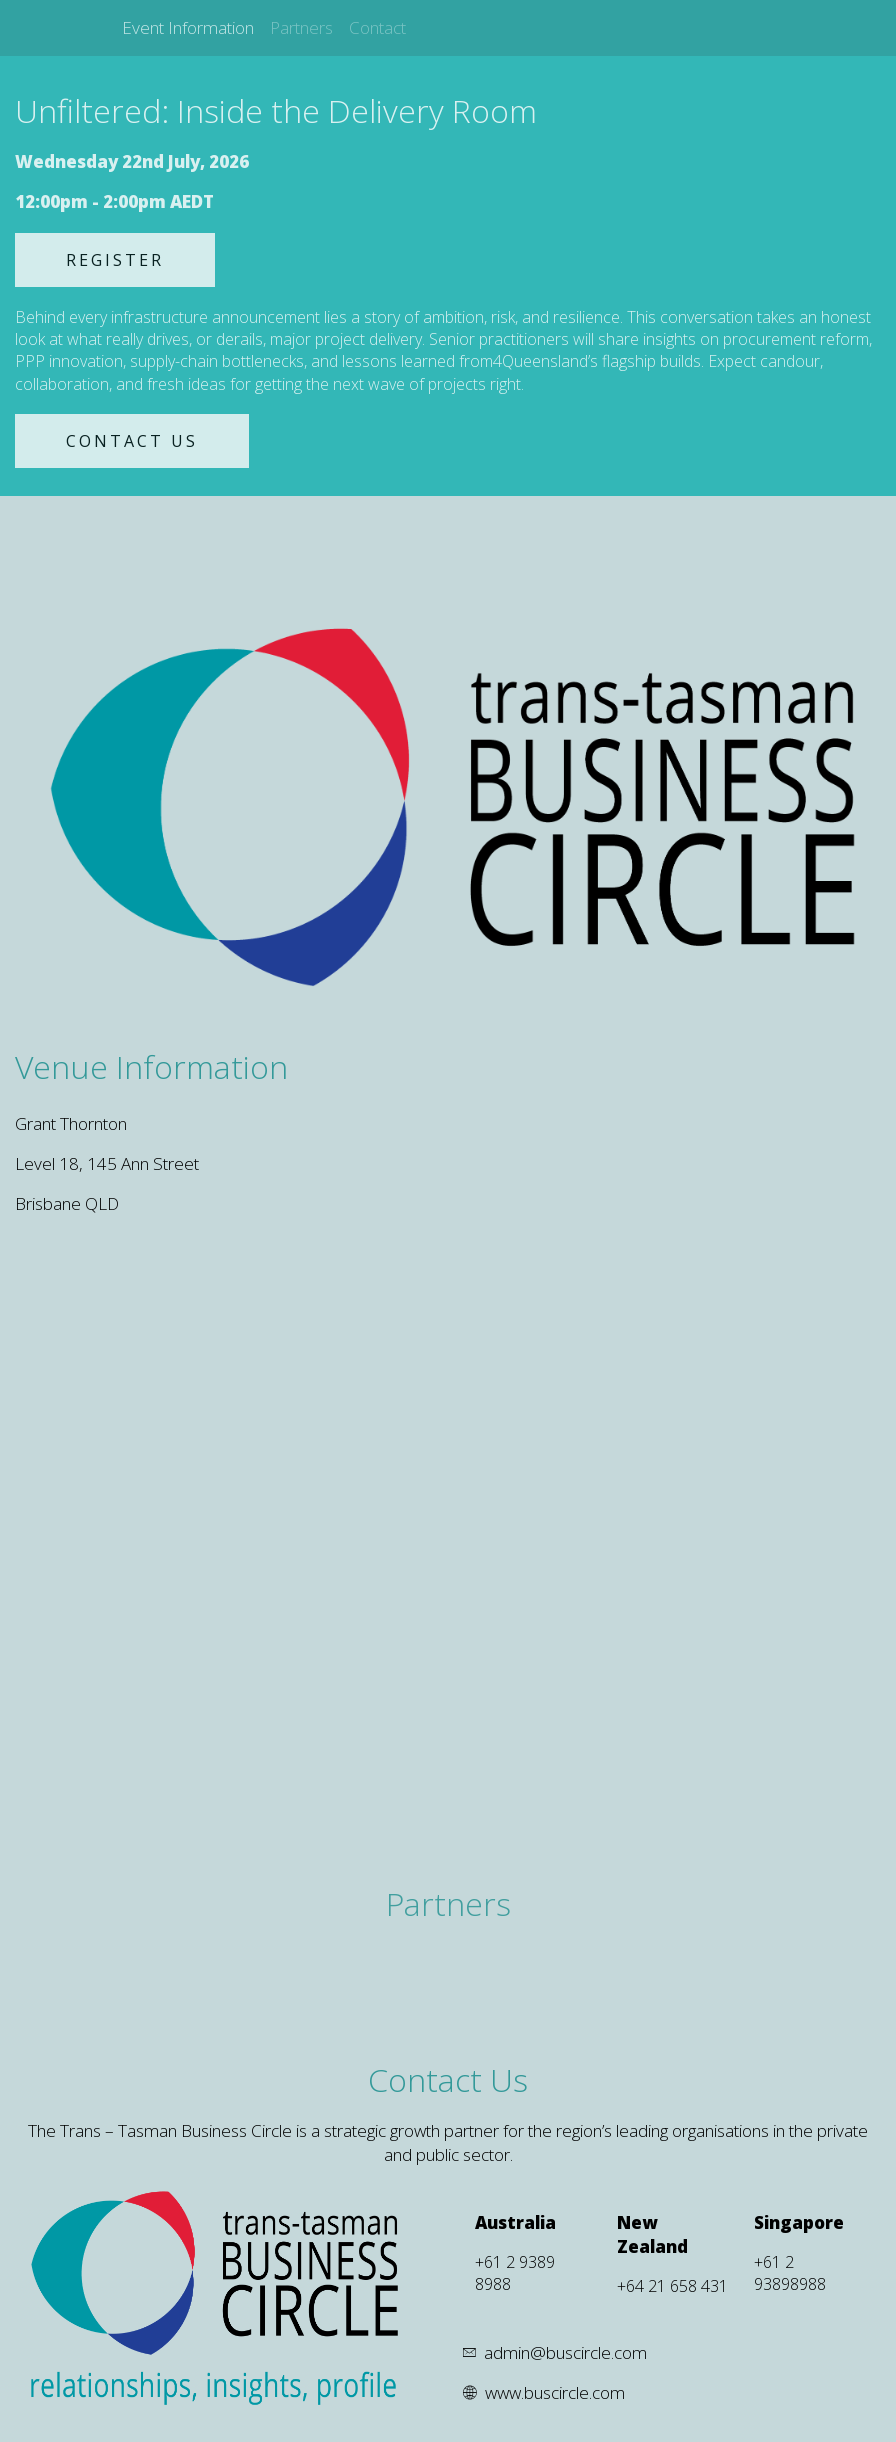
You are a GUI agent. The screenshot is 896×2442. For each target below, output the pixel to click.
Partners (301, 27)
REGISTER (115, 260)
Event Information (188, 27)
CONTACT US (132, 441)
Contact (377, 27)
